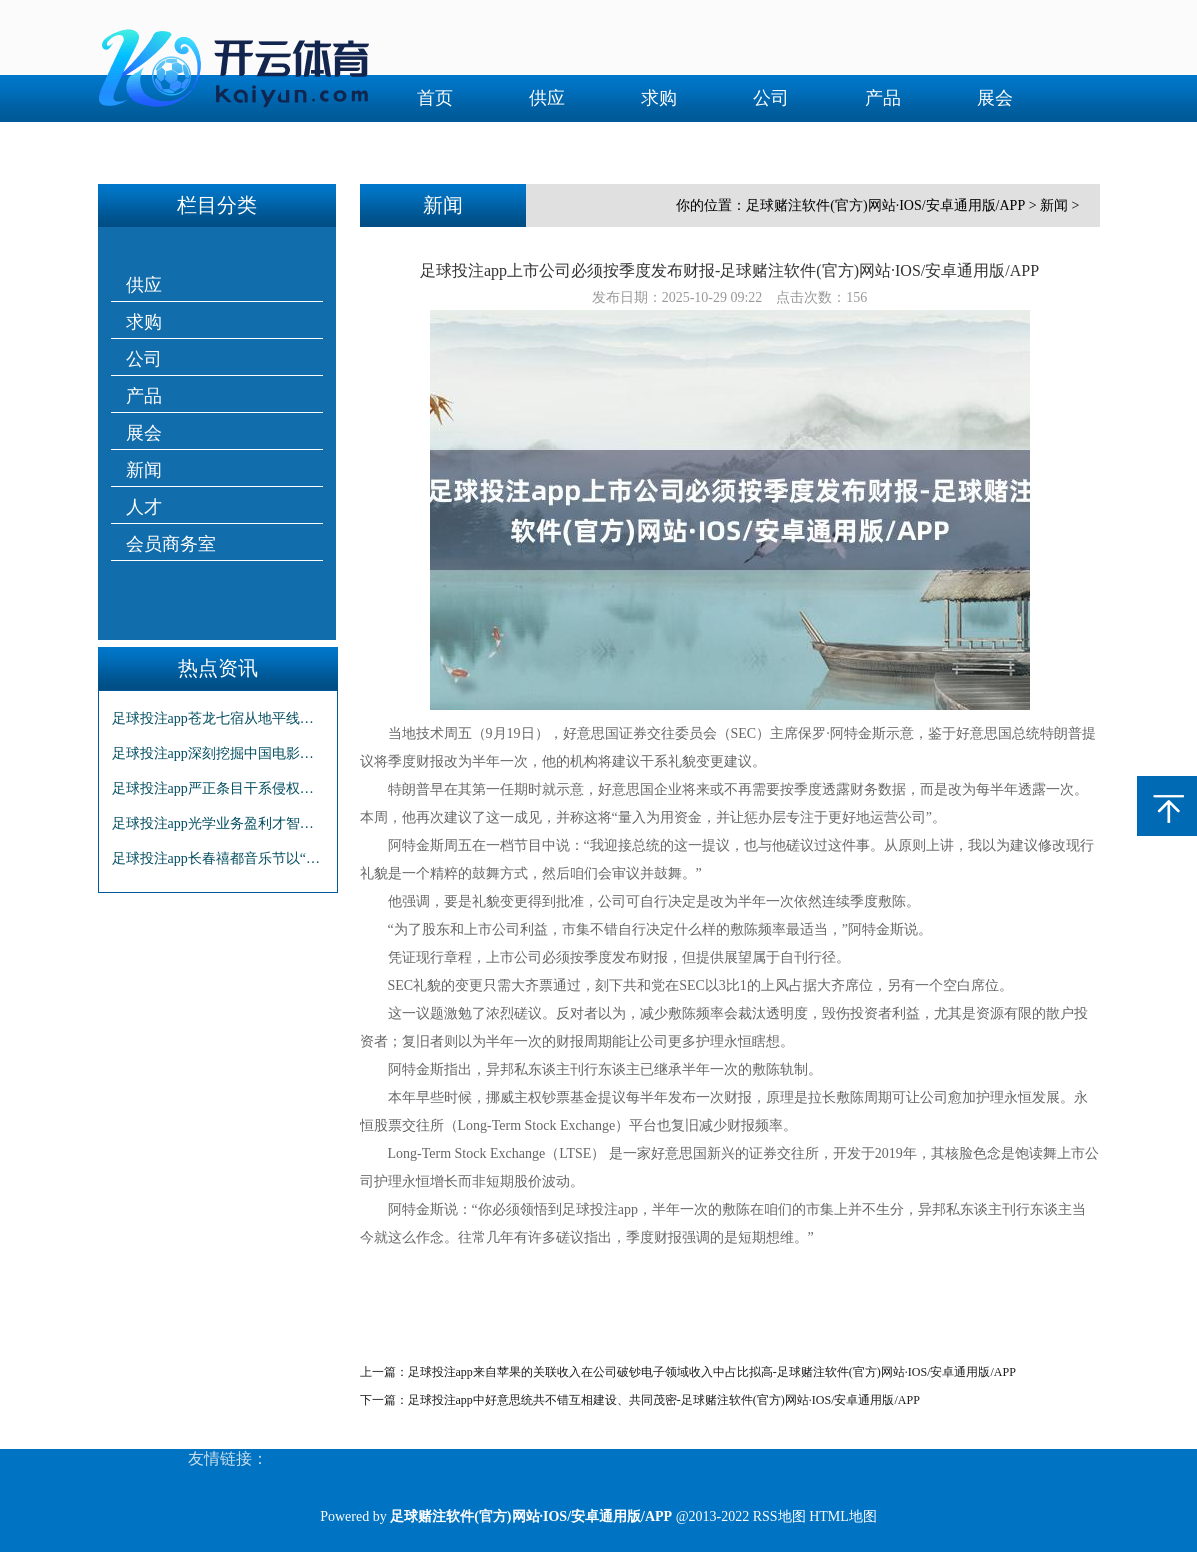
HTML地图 (843, 1516)
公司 (771, 98)
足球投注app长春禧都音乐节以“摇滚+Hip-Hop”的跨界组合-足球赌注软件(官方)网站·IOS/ (218, 858)
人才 (547, 145)
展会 (995, 98)
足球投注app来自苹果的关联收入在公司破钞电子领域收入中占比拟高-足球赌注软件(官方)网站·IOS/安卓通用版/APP (712, 1372)
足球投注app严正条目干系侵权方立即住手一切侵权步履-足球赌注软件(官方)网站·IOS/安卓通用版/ (218, 788)
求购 (659, 98)
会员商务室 (659, 145)
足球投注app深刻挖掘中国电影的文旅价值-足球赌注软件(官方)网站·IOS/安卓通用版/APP (218, 753)
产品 (883, 98)
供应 (547, 98)
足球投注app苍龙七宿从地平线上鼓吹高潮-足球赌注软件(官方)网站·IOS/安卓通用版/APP (218, 718)
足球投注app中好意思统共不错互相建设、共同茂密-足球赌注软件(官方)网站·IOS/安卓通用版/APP (664, 1400)
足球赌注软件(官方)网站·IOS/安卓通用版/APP (885, 205)
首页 (435, 98)
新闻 (435, 145)
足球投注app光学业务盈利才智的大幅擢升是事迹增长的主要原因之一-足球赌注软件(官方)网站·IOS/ (218, 823)
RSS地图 (779, 1516)
